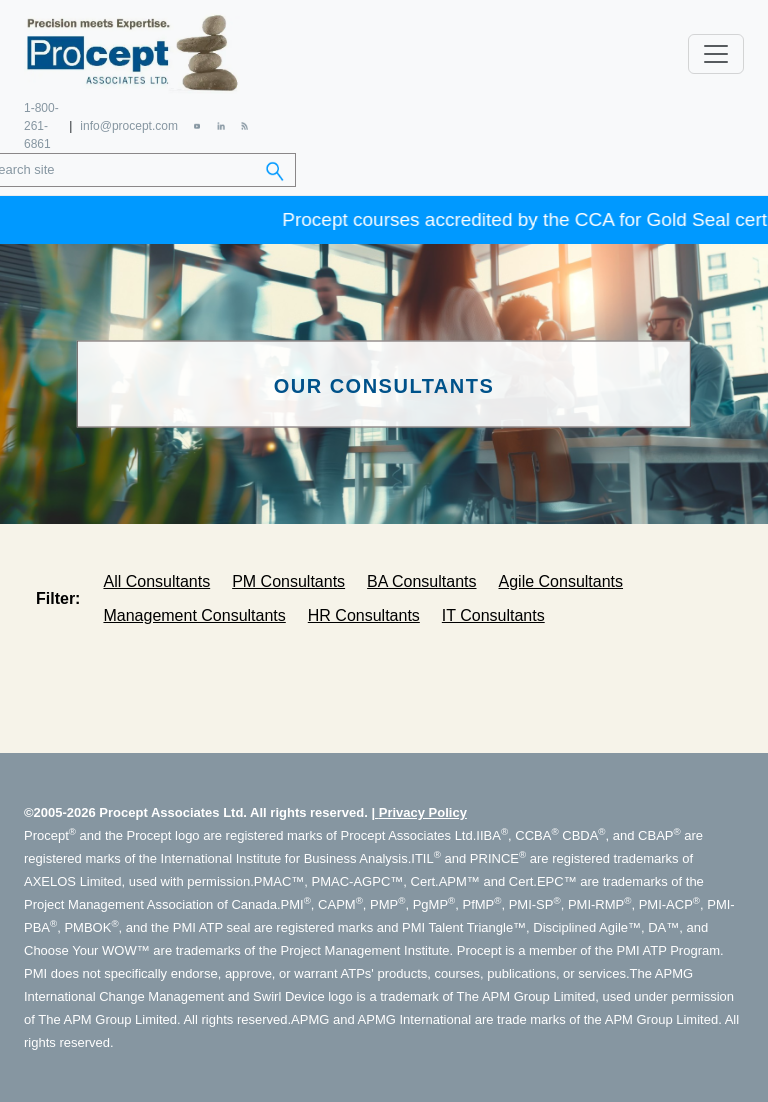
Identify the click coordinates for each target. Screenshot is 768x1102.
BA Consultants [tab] (421, 581)
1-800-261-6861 (41, 126)
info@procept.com (129, 126)
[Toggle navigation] (716, 54)
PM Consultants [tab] (288, 581)
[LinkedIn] (220, 125)
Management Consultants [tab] (194, 615)
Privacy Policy (423, 812)
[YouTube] (197, 125)
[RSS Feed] (244, 125)
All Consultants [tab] (156, 581)
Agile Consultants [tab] (561, 581)
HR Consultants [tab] (364, 615)
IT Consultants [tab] (493, 615)
